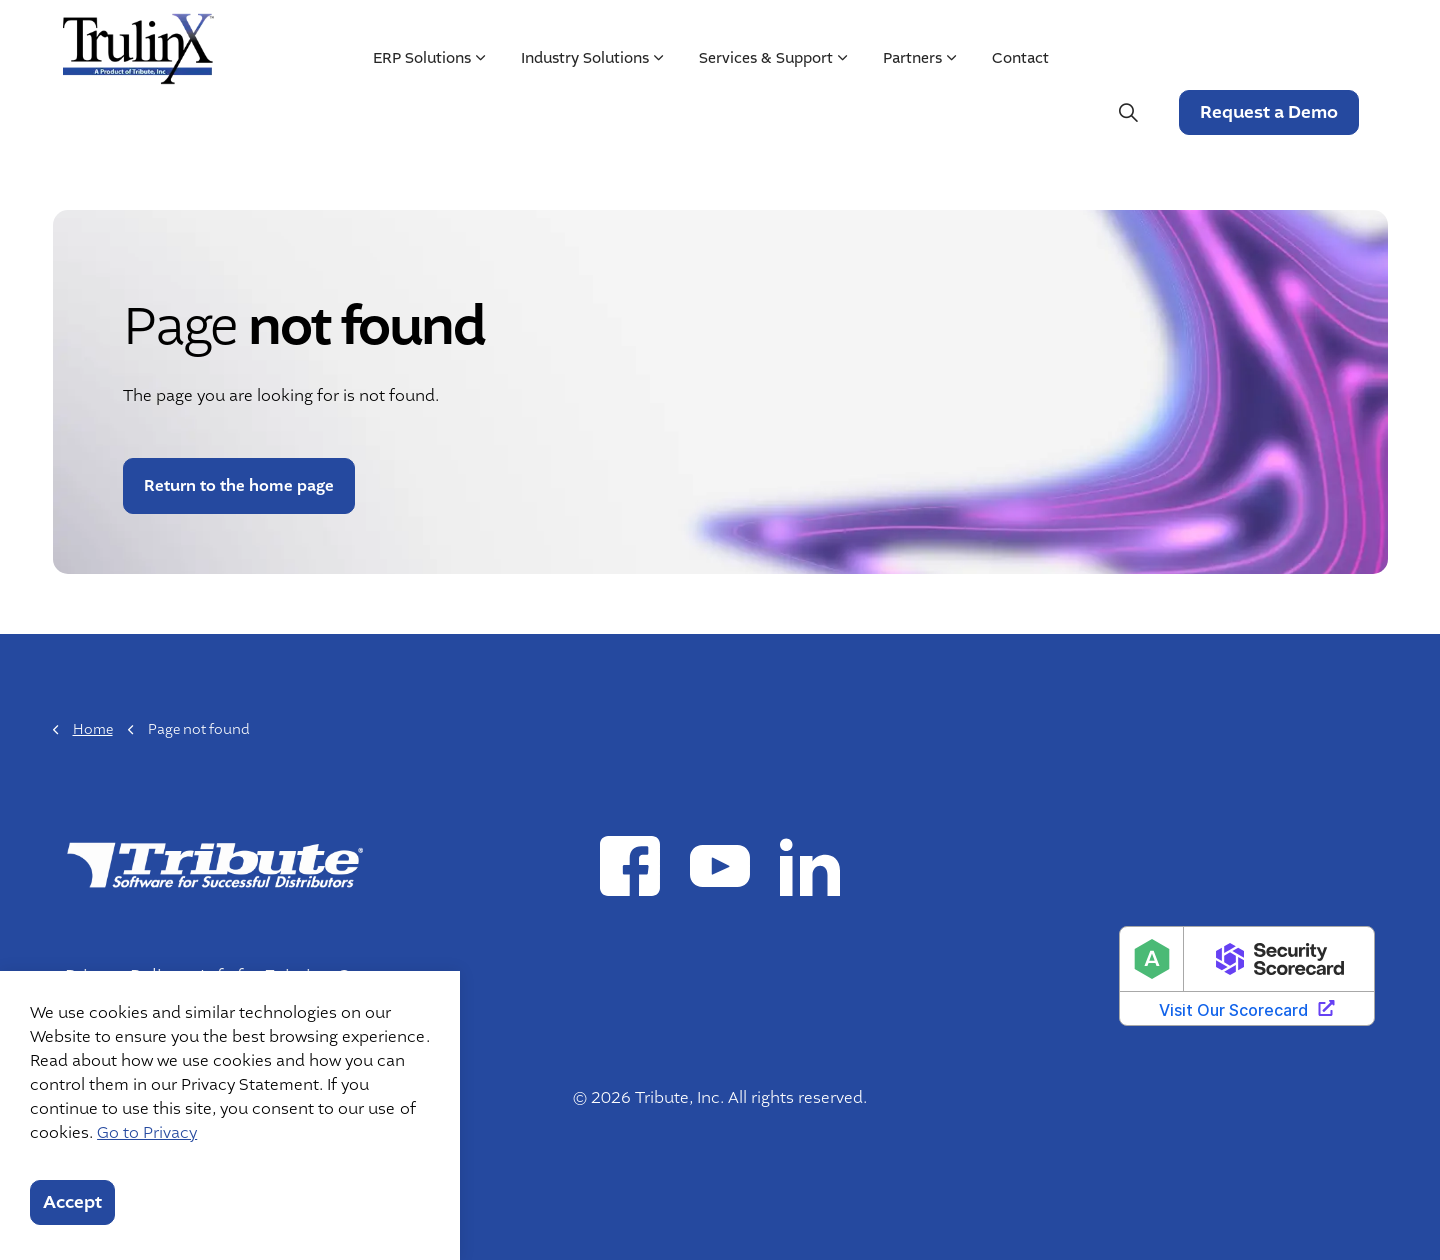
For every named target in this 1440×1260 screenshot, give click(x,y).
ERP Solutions (421, 112)
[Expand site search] (1128, 112)
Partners (911, 112)
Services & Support (765, 112)
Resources (954, 37)
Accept (72, 1202)
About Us (859, 37)
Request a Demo (1268, 112)
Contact (1019, 112)
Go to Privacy (147, 1133)
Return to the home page (239, 486)
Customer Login (1294, 37)
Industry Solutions (584, 112)
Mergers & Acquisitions (1109, 37)
